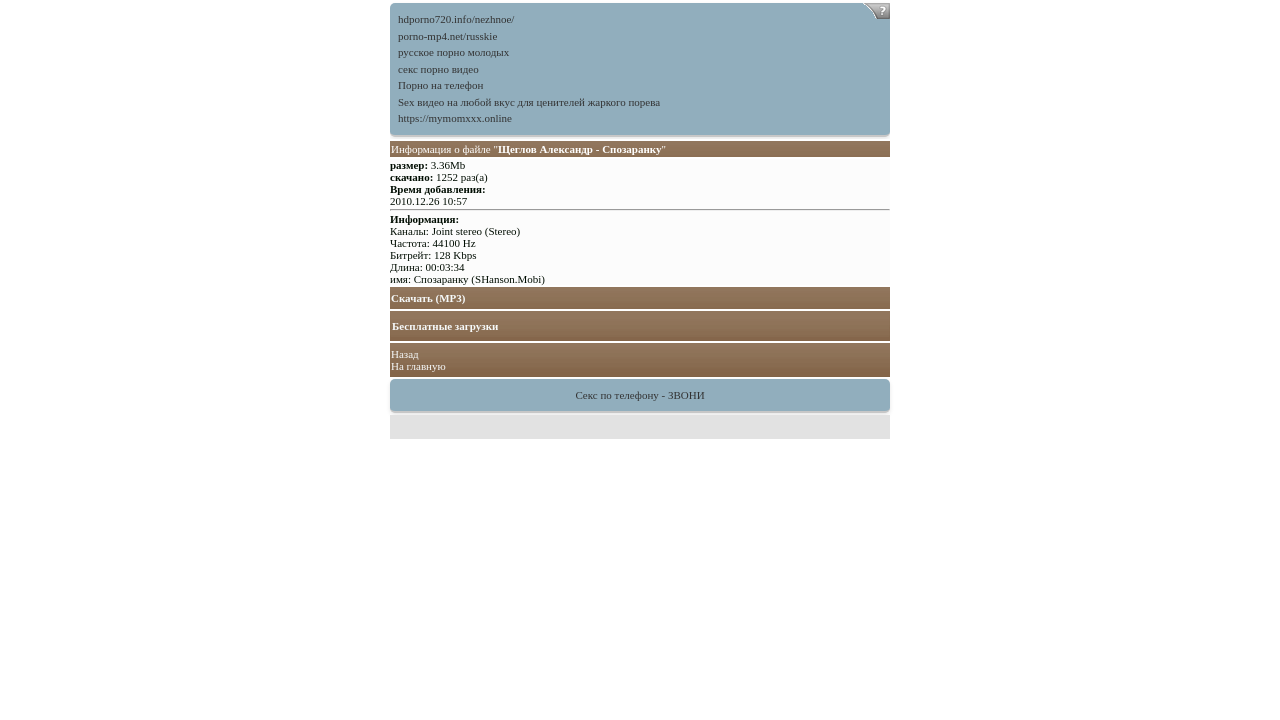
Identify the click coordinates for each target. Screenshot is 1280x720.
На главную (418, 366)
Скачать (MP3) (428, 298)
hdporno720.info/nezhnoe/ (456, 19)
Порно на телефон (440, 85)
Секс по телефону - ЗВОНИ (639, 395)
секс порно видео (438, 69)
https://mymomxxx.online (455, 118)
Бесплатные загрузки (445, 326)
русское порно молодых (453, 52)
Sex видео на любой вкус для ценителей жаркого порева (529, 102)
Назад (405, 354)
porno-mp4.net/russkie (447, 36)
